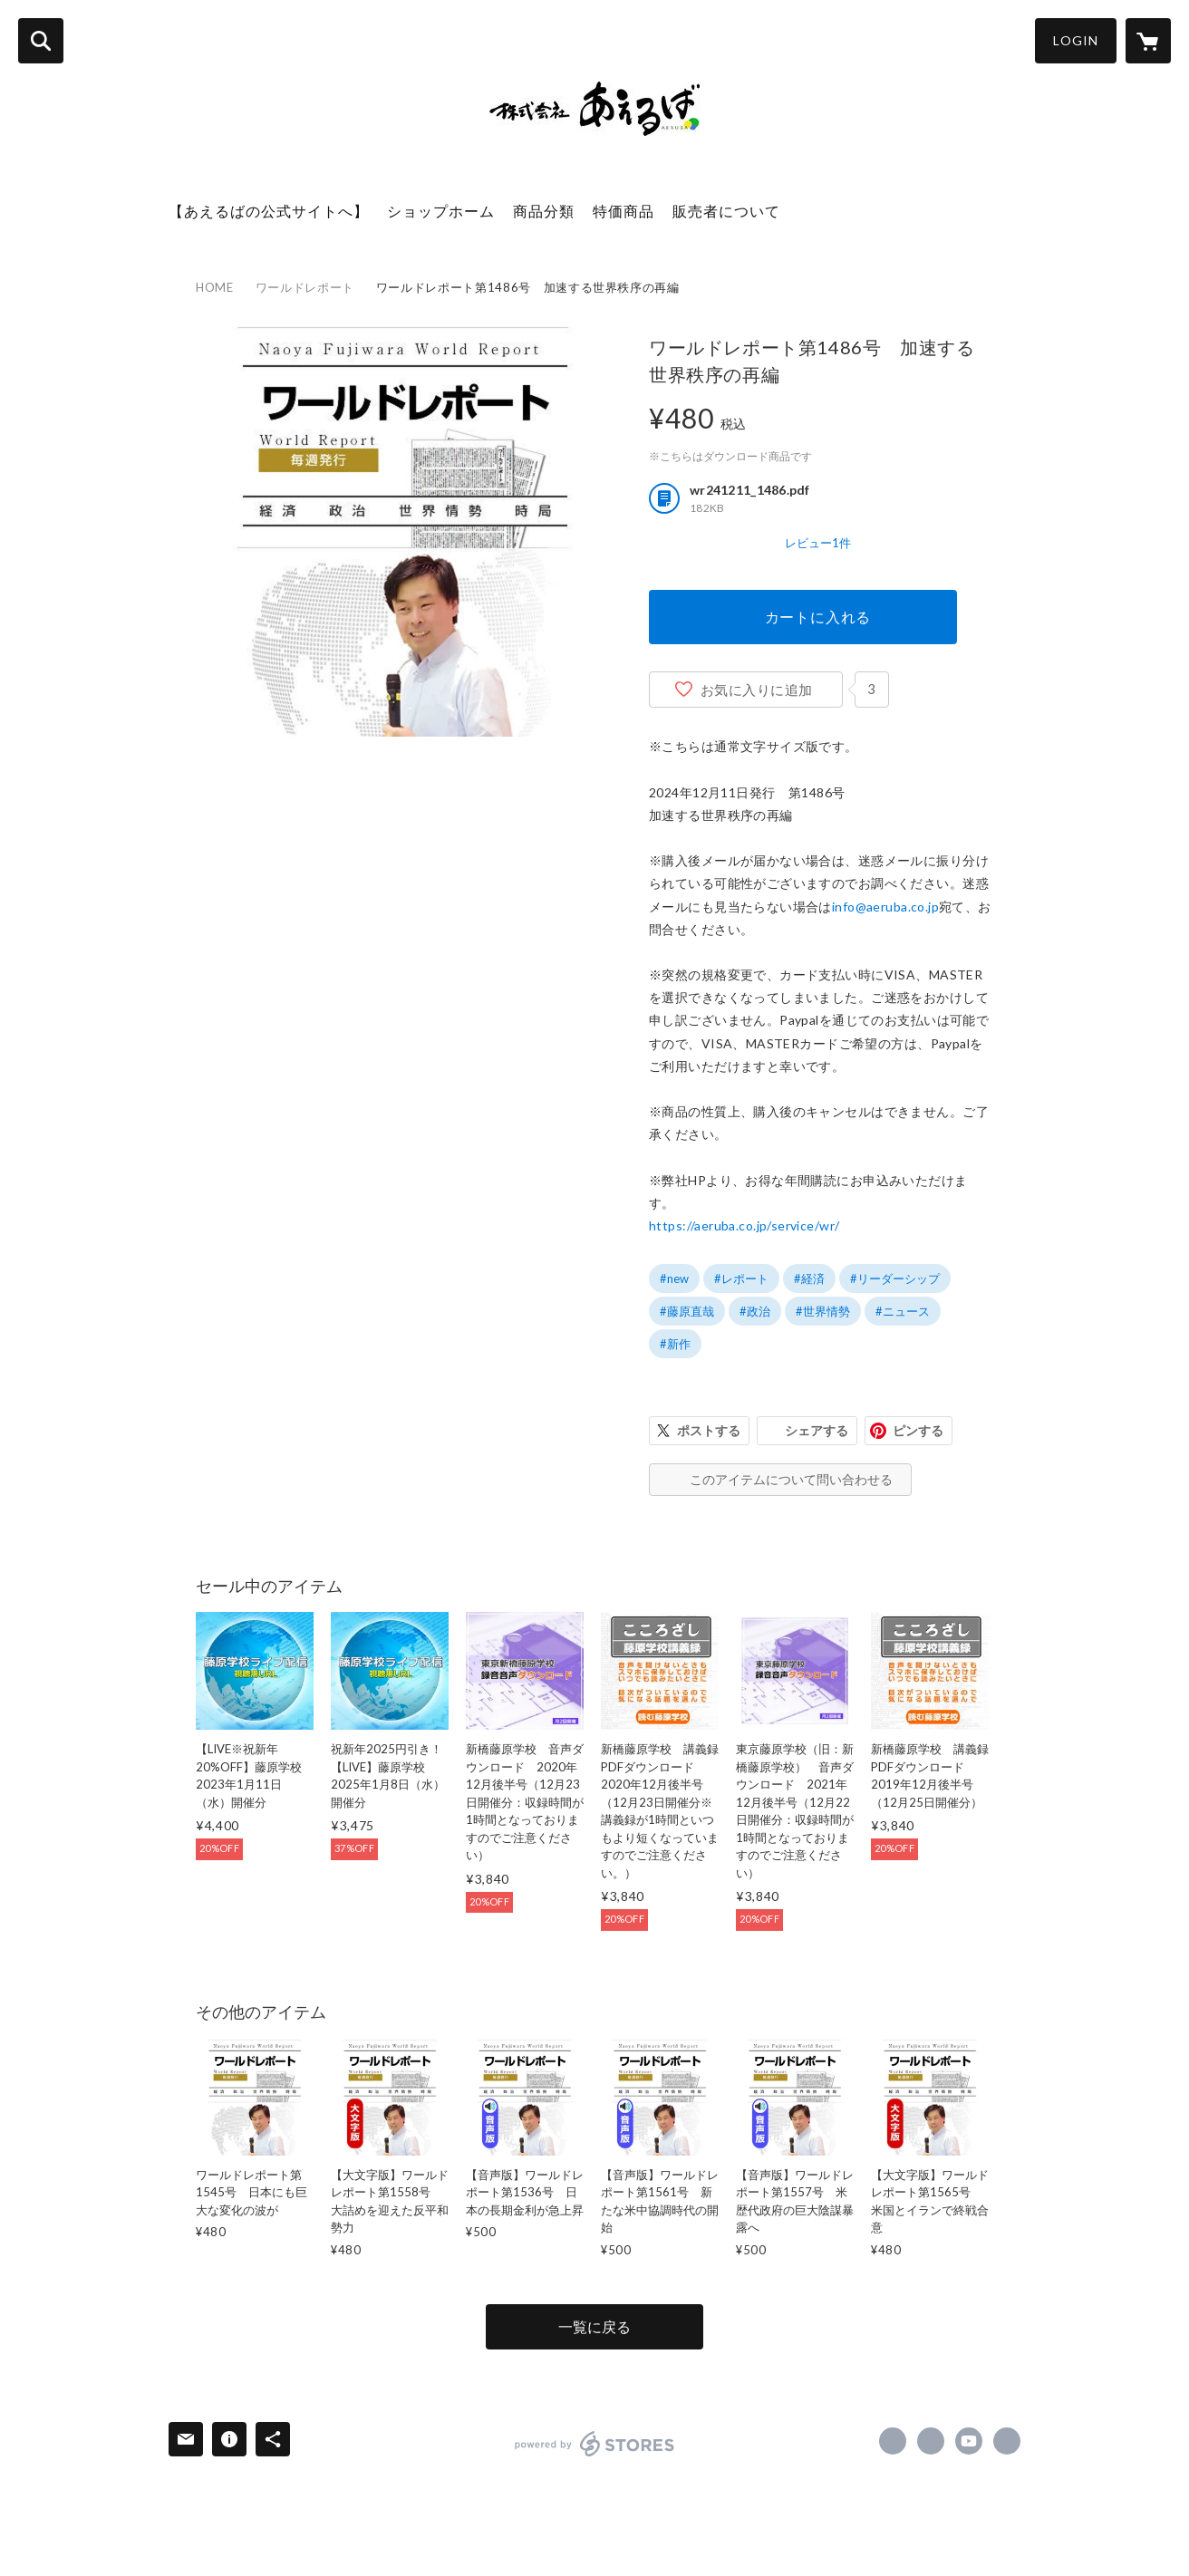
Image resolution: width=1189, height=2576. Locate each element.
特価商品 (623, 210)
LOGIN (1075, 40)
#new (674, 1278)
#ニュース (902, 1311)
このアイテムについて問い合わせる (791, 1479)
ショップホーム (441, 210)
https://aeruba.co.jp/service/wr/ (744, 1225)
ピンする (918, 1430)
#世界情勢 (823, 1311)
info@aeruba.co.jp (885, 906)
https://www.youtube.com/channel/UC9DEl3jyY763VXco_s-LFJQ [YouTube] (968, 2441)
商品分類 (544, 210)
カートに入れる (818, 616)
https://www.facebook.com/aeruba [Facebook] (892, 2441)
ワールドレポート (305, 287)
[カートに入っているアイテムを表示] (1148, 40)
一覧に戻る (594, 2326)
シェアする (816, 1430)
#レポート (741, 1278)
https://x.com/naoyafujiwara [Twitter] (930, 2441)
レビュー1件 (818, 542)
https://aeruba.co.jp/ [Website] (1006, 2441)
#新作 (675, 1343)
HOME (215, 287)
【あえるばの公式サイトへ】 (269, 210)
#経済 (809, 1278)
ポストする (708, 1430)
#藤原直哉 (687, 1311)
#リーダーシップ (895, 1278)
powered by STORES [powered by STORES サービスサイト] (595, 2443)
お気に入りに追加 (757, 689)
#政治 (755, 1311)
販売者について (726, 210)
